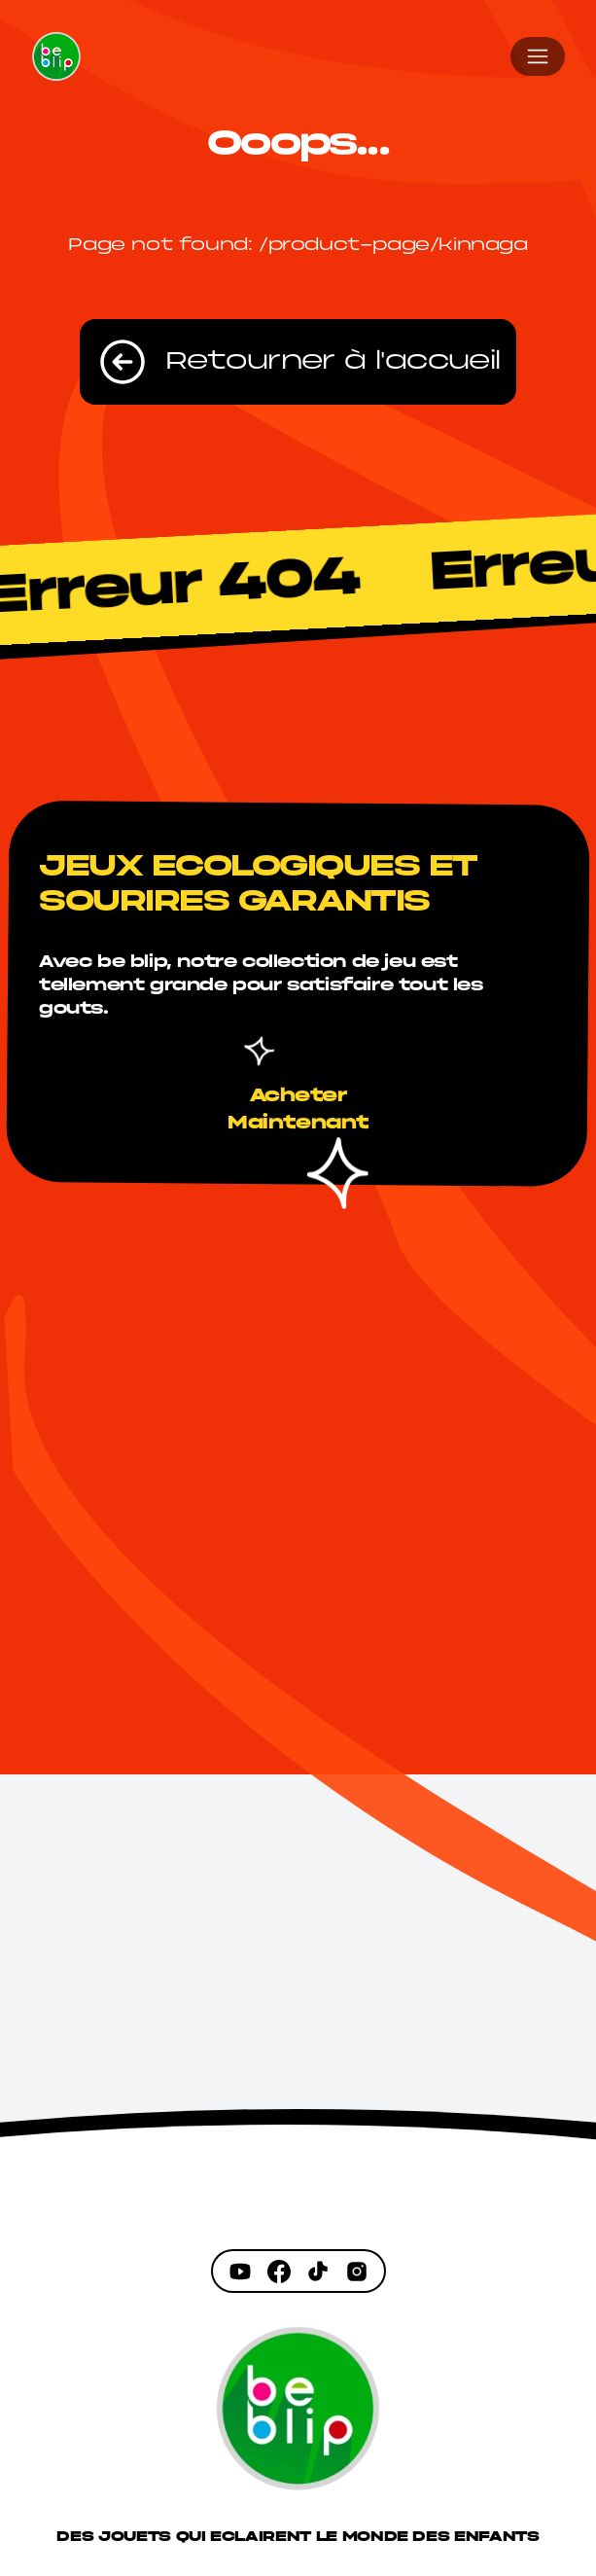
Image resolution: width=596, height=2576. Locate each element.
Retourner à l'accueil (297, 362)
